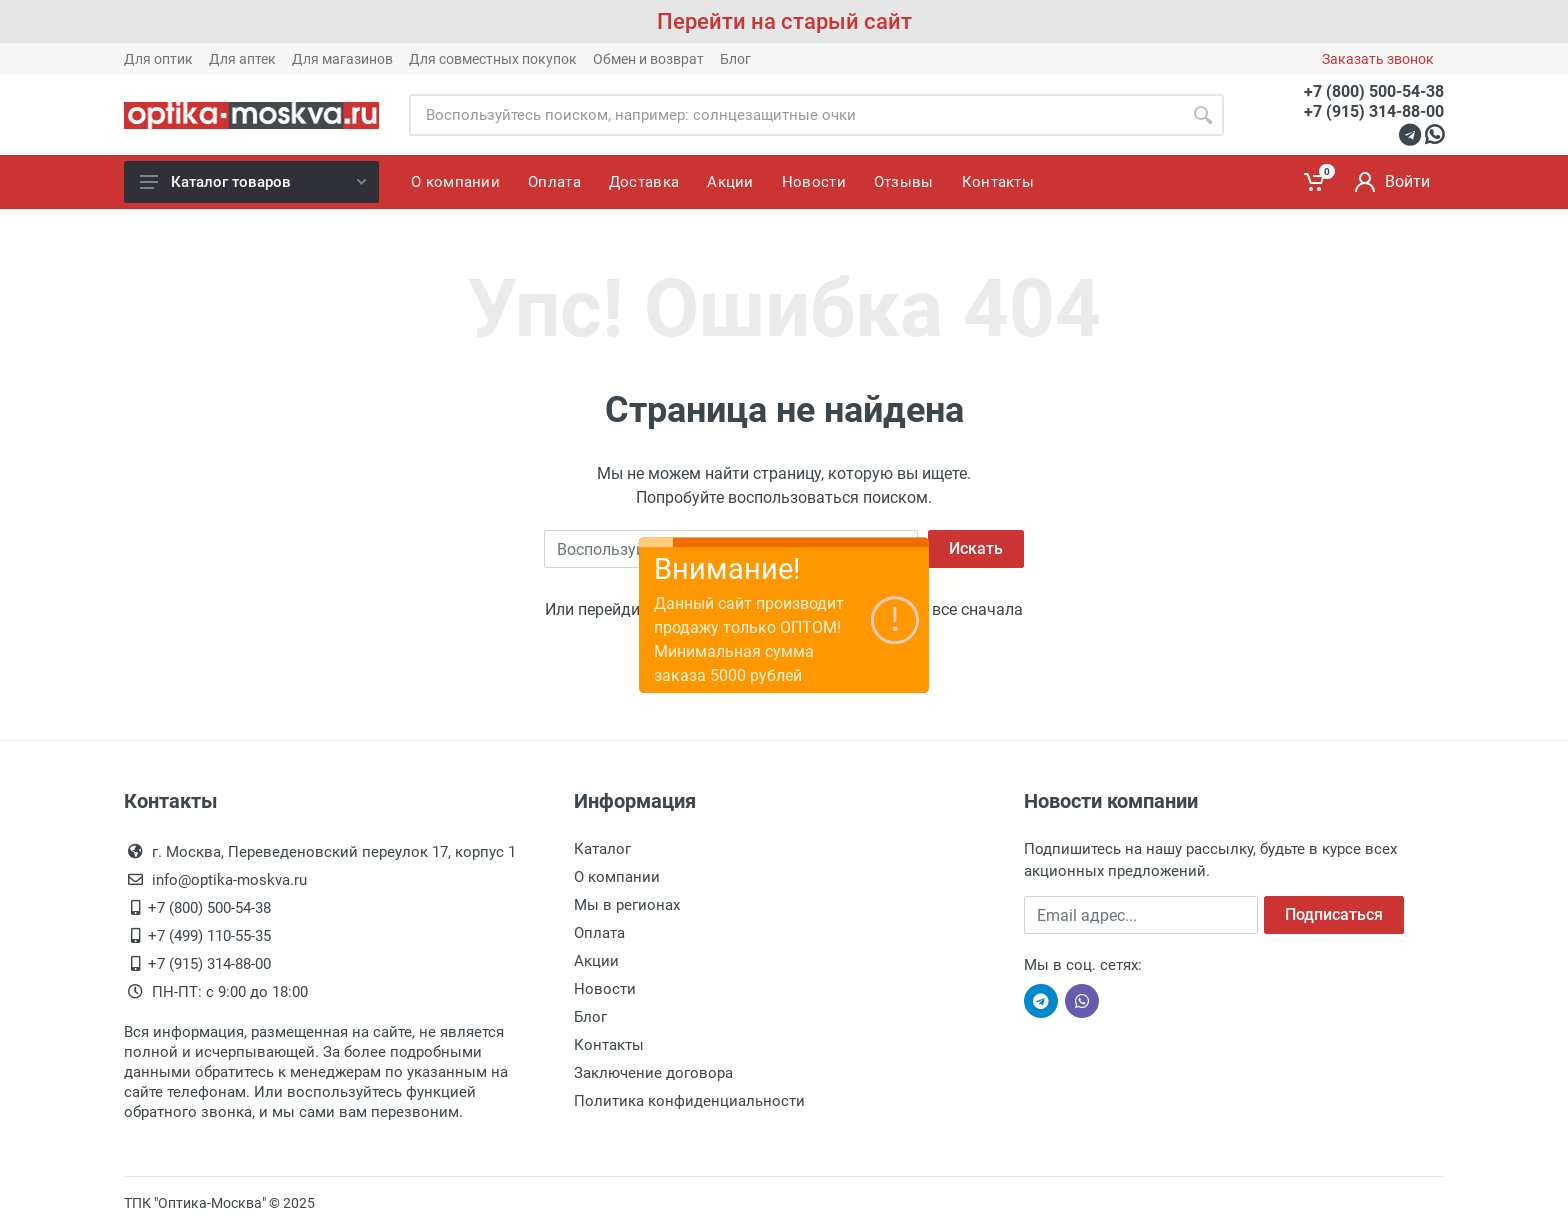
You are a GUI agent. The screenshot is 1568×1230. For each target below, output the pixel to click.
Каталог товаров (253, 182)
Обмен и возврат (648, 59)
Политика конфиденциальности (689, 1101)
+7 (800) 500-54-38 (1374, 91)
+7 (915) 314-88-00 (1374, 111)
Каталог (602, 849)
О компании (617, 877)
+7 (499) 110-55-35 (209, 936)
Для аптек (242, 59)
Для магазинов (342, 59)
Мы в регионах (627, 905)
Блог (735, 59)
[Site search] (795, 115)
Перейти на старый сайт (784, 21)
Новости (605, 989)
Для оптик (158, 59)
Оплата (599, 933)
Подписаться (1334, 914)
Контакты (609, 1045)
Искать (976, 548)
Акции (596, 961)
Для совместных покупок (493, 59)
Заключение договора (653, 1073)
